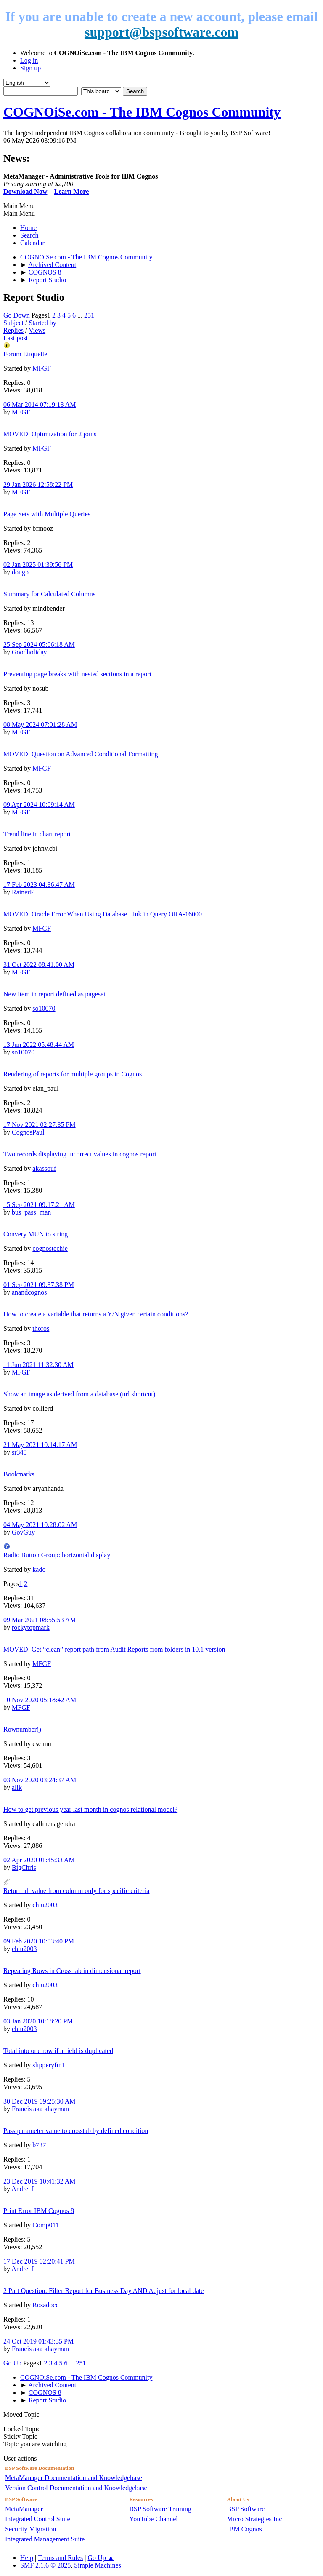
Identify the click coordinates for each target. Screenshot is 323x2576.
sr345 (19, 1452)
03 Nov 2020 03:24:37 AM (39, 1779)
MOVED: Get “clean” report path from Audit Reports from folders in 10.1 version (114, 1649)
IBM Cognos (244, 2529)
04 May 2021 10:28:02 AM (40, 1524)
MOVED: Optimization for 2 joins (49, 434)
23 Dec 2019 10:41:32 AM (39, 2181)
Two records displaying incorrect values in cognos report (79, 1154)
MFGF (41, 368)
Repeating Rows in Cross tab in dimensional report (72, 1970)
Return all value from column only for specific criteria (76, 1890)
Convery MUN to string (35, 1234)
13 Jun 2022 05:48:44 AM (38, 1044)
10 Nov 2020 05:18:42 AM (39, 1699)
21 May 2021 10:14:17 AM (40, 1444)
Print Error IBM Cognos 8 (38, 2210)
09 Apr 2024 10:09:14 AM (39, 804)
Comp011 (45, 2225)
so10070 (43, 1008)
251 (89, 315)
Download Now (25, 191)
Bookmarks (18, 1474)
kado (38, 1569)
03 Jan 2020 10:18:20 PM (38, 2021)
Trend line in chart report (37, 834)
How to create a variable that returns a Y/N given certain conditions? (95, 1314)
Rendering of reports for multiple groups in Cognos (72, 1074)
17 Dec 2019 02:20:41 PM (39, 2261)
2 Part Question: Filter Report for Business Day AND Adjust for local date (103, 2290)
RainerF (23, 892)
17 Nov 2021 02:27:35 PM (39, 1124)
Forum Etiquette (25, 354)
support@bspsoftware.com (161, 32)
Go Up (12, 2363)
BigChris (24, 1867)
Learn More (71, 191)
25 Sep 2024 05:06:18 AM (39, 644)
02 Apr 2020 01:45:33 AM (39, 1859)
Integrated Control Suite (37, 2519)
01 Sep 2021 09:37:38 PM (38, 1284)
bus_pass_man (31, 1212)
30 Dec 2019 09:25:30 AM (39, 2101)
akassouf (44, 1168)
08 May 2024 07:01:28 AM (40, 724)
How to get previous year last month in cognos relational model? (90, 1809)
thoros (40, 1328)
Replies (13, 330)
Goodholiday (29, 652)
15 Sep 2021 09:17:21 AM (39, 1204)
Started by (42, 322)
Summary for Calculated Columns (49, 594)
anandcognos (29, 1292)
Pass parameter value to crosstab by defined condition (75, 2130)
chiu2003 (45, 1905)
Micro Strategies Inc (254, 2519)
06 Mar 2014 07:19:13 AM (39, 404)
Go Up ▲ (101, 2557)
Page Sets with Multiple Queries (46, 514)
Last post (15, 338)
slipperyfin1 (48, 2065)
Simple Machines (97, 2565)
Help (26, 2557)
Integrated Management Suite (45, 2539)
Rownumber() (22, 1729)
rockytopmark (31, 1627)
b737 (39, 2145)
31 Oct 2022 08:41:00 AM (38, 964)
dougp (20, 572)
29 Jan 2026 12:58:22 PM (38, 484)
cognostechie (50, 1248)
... (80, 315)
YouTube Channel (153, 2519)
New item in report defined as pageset (54, 994)
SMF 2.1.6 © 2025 (45, 2565)
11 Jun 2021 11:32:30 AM (38, 1364)
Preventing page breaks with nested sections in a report (77, 674)
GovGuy (23, 1532)
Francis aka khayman (40, 2108)
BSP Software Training (160, 2508)
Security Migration (30, 2529)
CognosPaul (28, 1132)
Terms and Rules (60, 2557)
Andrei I (22, 2188)
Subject (13, 322)
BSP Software (246, 2508)
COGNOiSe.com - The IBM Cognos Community (142, 112)
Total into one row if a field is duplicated (58, 2050)
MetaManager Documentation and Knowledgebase (73, 2477)
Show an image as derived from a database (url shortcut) (79, 1394)
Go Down (16, 315)
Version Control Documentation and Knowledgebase (76, 2487)
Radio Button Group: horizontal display (56, 1555)
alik (17, 1787)
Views (37, 330)
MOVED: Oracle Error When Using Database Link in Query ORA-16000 (102, 914)
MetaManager (24, 2508)
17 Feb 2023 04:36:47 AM (39, 884)
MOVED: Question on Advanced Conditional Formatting (80, 754)
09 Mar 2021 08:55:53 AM (39, 1619)
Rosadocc (45, 2305)
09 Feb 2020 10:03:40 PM (38, 1941)
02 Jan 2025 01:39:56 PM (38, 564)
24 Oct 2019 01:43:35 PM (38, 2341)
